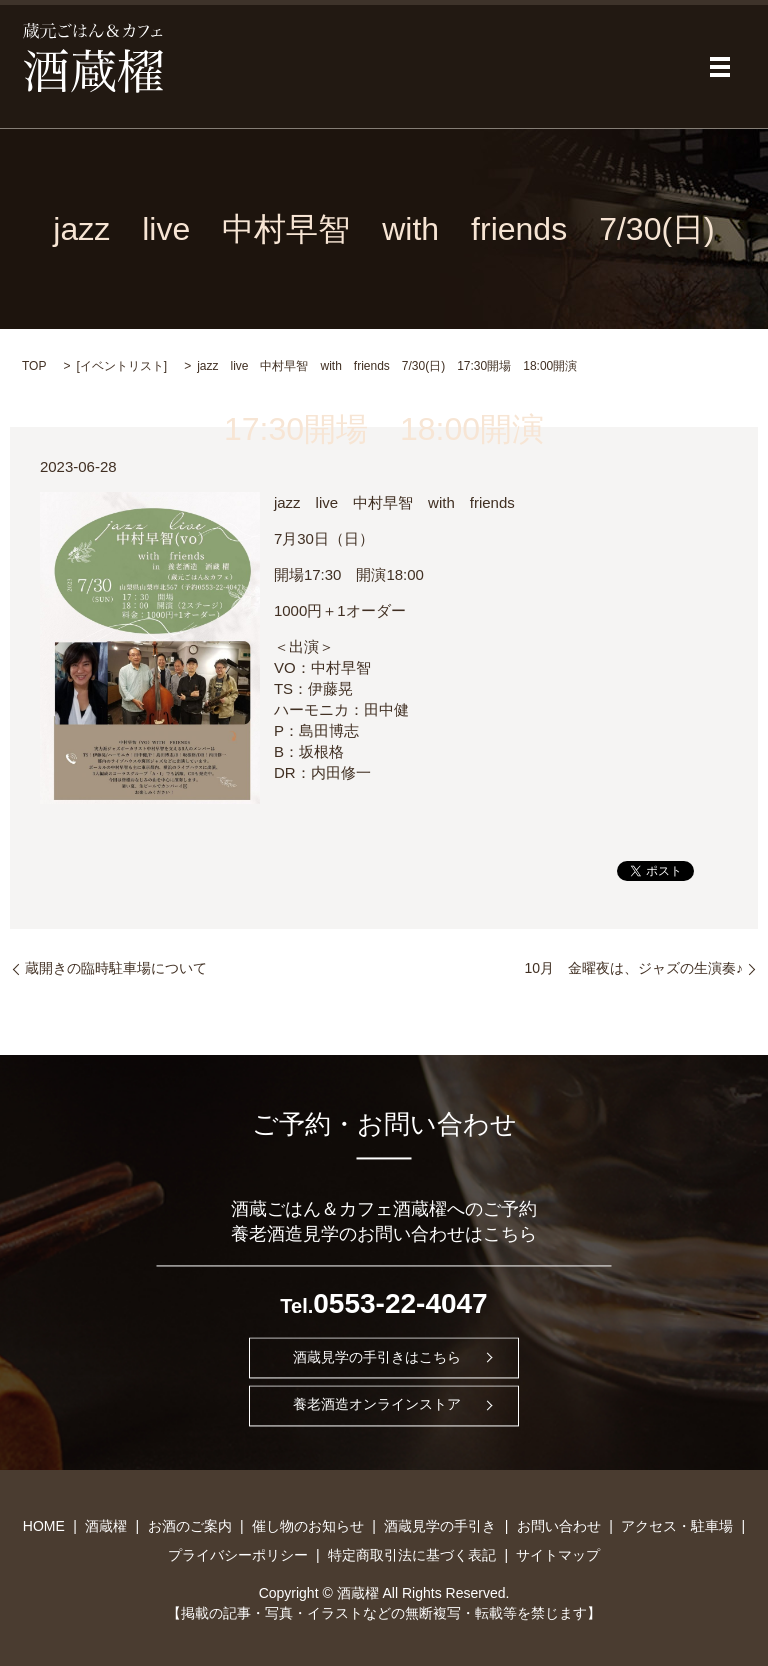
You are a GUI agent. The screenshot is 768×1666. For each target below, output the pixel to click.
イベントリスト (122, 366)
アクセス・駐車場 (677, 1526)
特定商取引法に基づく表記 (412, 1555)
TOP (34, 366)
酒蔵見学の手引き (440, 1526)
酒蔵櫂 (106, 1526)
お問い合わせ (559, 1526)
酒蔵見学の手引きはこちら (377, 1357)
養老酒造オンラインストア (377, 1405)
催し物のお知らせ (308, 1526)
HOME (44, 1526)
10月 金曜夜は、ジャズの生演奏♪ (633, 968)
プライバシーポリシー (238, 1555)
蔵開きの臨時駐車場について (116, 968)
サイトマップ (558, 1555)
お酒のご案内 (190, 1526)
